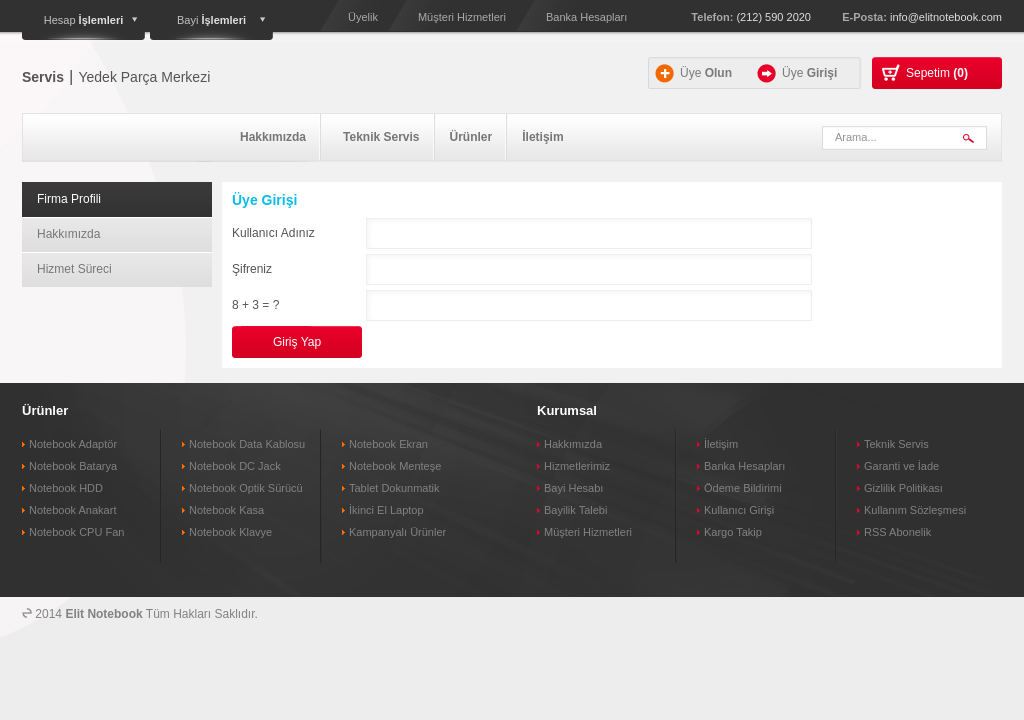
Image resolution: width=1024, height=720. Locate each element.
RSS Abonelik (897, 532)
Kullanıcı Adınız (273, 233)
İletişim (542, 137)
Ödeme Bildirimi (743, 488)
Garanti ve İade (901, 466)
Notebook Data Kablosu (247, 444)
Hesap (84, 20)
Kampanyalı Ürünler (397, 532)
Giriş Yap (297, 342)
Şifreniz (252, 269)
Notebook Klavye (230, 532)
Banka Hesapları (586, 17)
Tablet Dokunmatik (394, 488)
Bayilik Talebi (575, 510)
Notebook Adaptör (73, 444)
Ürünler (471, 137)
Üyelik (363, 17)
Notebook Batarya (73, 466)
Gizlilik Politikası (903, 488)
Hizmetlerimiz (577, 466)
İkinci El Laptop (386, 510)
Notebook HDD (66, 488)
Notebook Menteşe (395, 466)
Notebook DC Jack (235, 466)
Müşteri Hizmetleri (462, 17)
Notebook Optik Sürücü (246, 488)
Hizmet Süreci (74, 269)
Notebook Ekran (388, 444)
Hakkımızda (273, 137)
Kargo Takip (733, 532)
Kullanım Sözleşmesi (915, 510)
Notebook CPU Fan (76, 532)
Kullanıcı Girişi (739, 510)
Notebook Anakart (72, 510)
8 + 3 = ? (255, 305)
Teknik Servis (381, 137)
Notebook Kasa (226, 510)
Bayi (211, 20)
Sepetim (937, 73)
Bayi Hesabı (573, 488)
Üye (706, 73)
